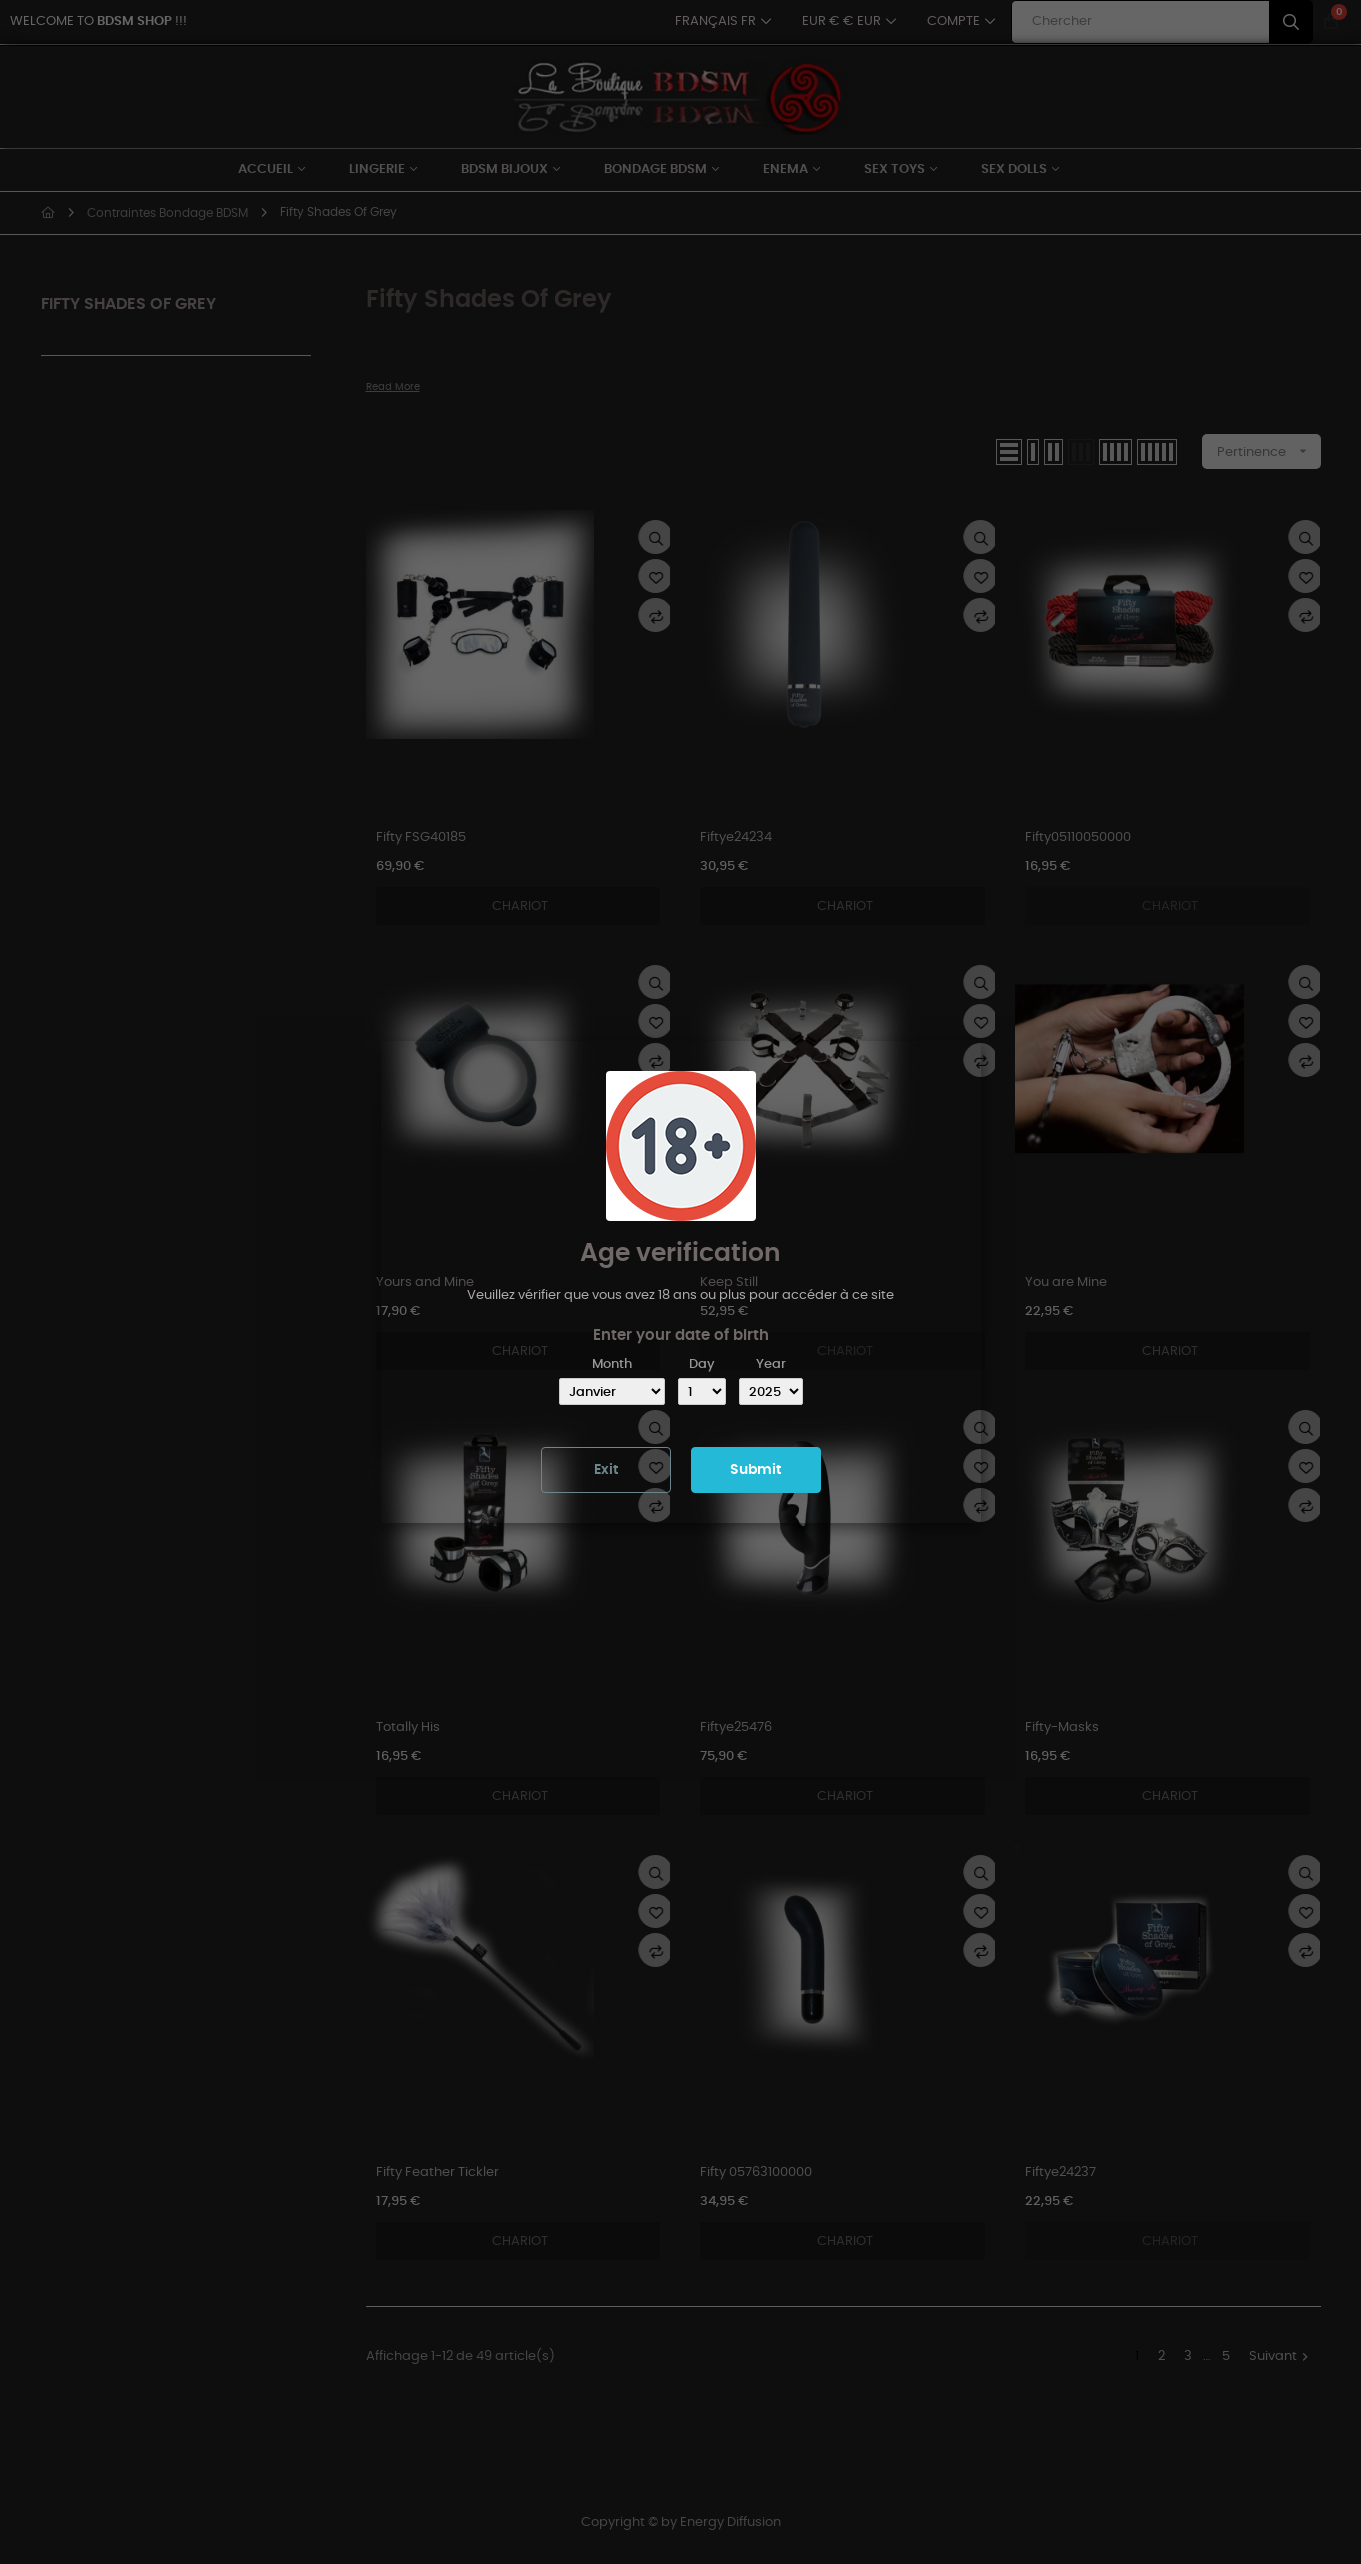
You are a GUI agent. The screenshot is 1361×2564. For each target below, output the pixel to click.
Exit (606, 1470)
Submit (755, 1470)
